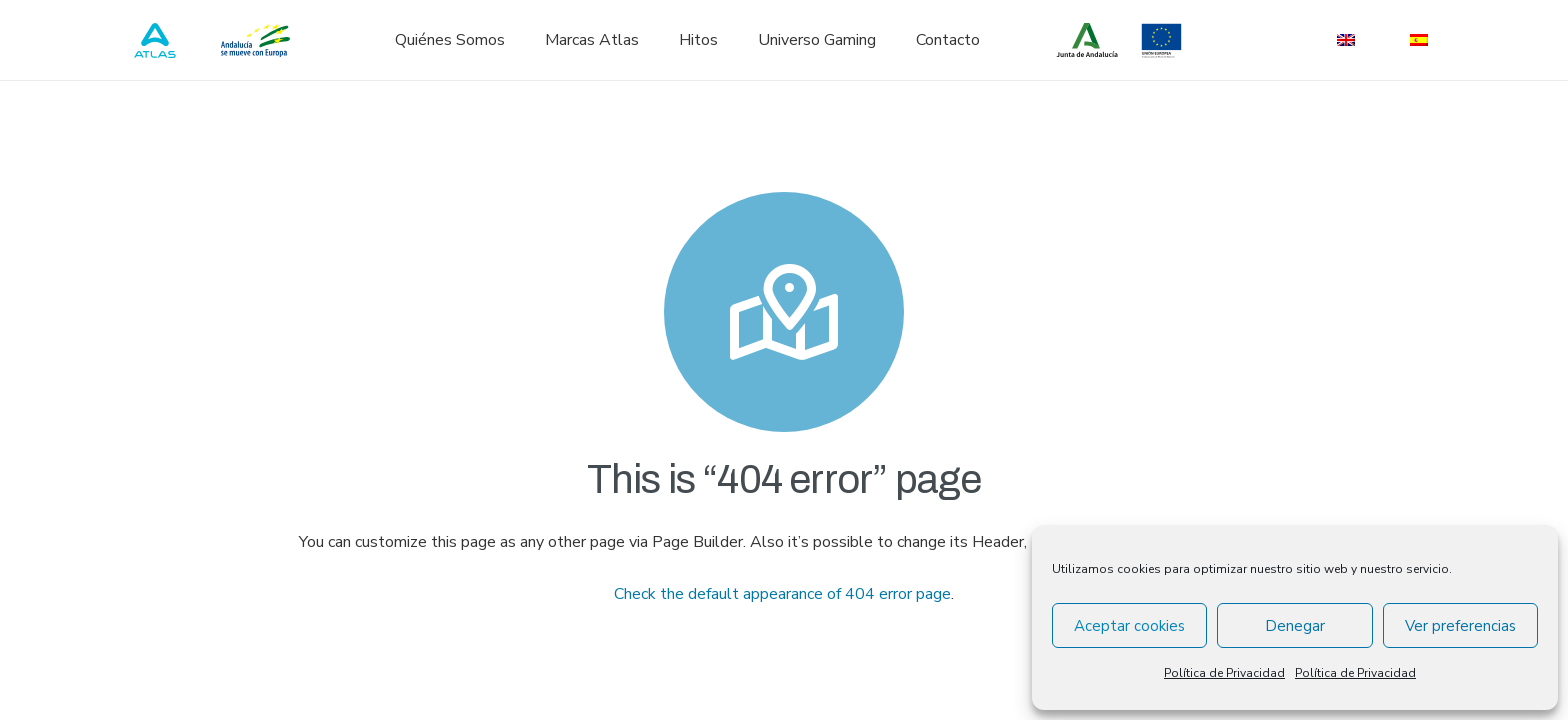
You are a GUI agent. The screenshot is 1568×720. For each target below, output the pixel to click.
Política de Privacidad (1224, 673)
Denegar (1295, 626)
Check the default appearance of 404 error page (782, 594)
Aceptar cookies (1129, 626)
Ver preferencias (1460, 626)
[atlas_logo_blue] (155, 40)
